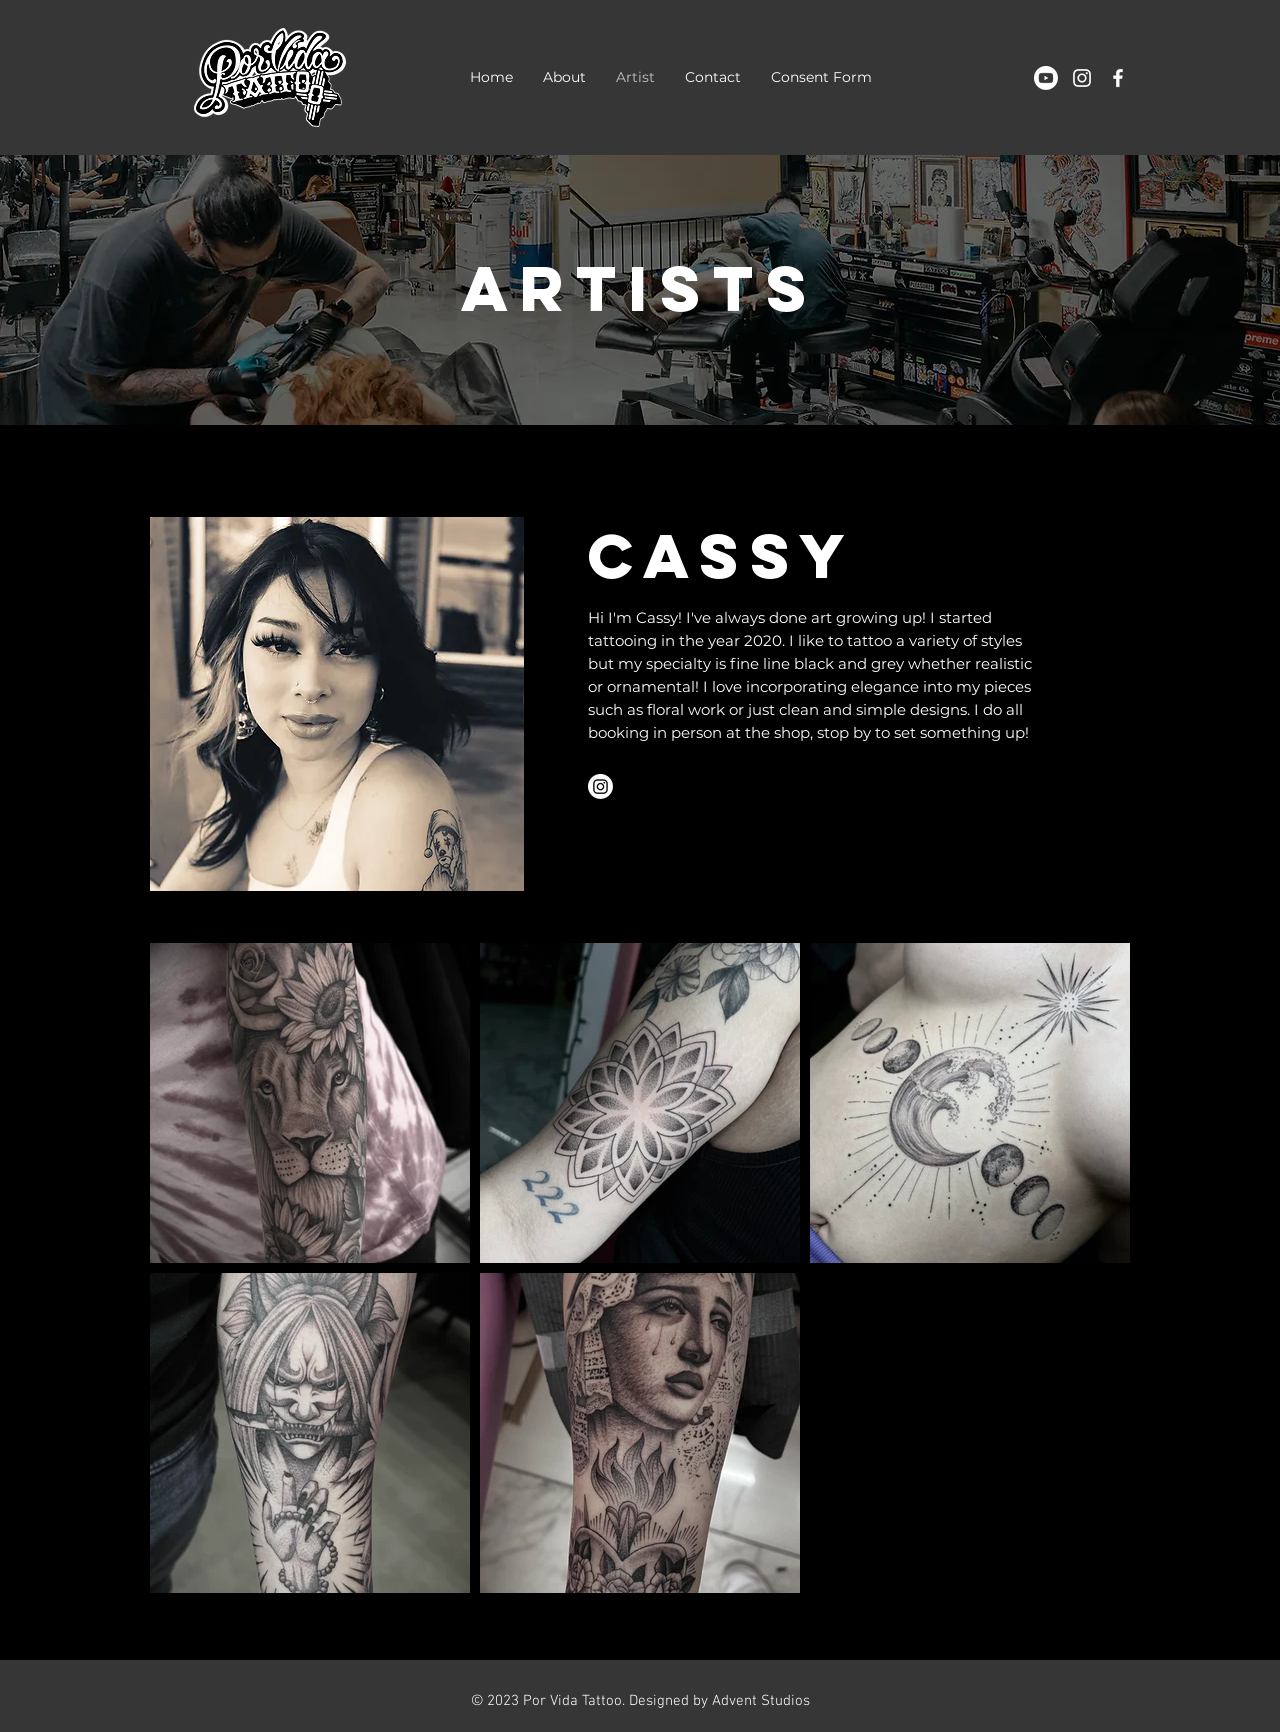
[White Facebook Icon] (1118, 78)
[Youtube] (1046, 78)
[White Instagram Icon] (1082, 78)
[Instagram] (600, 786)
